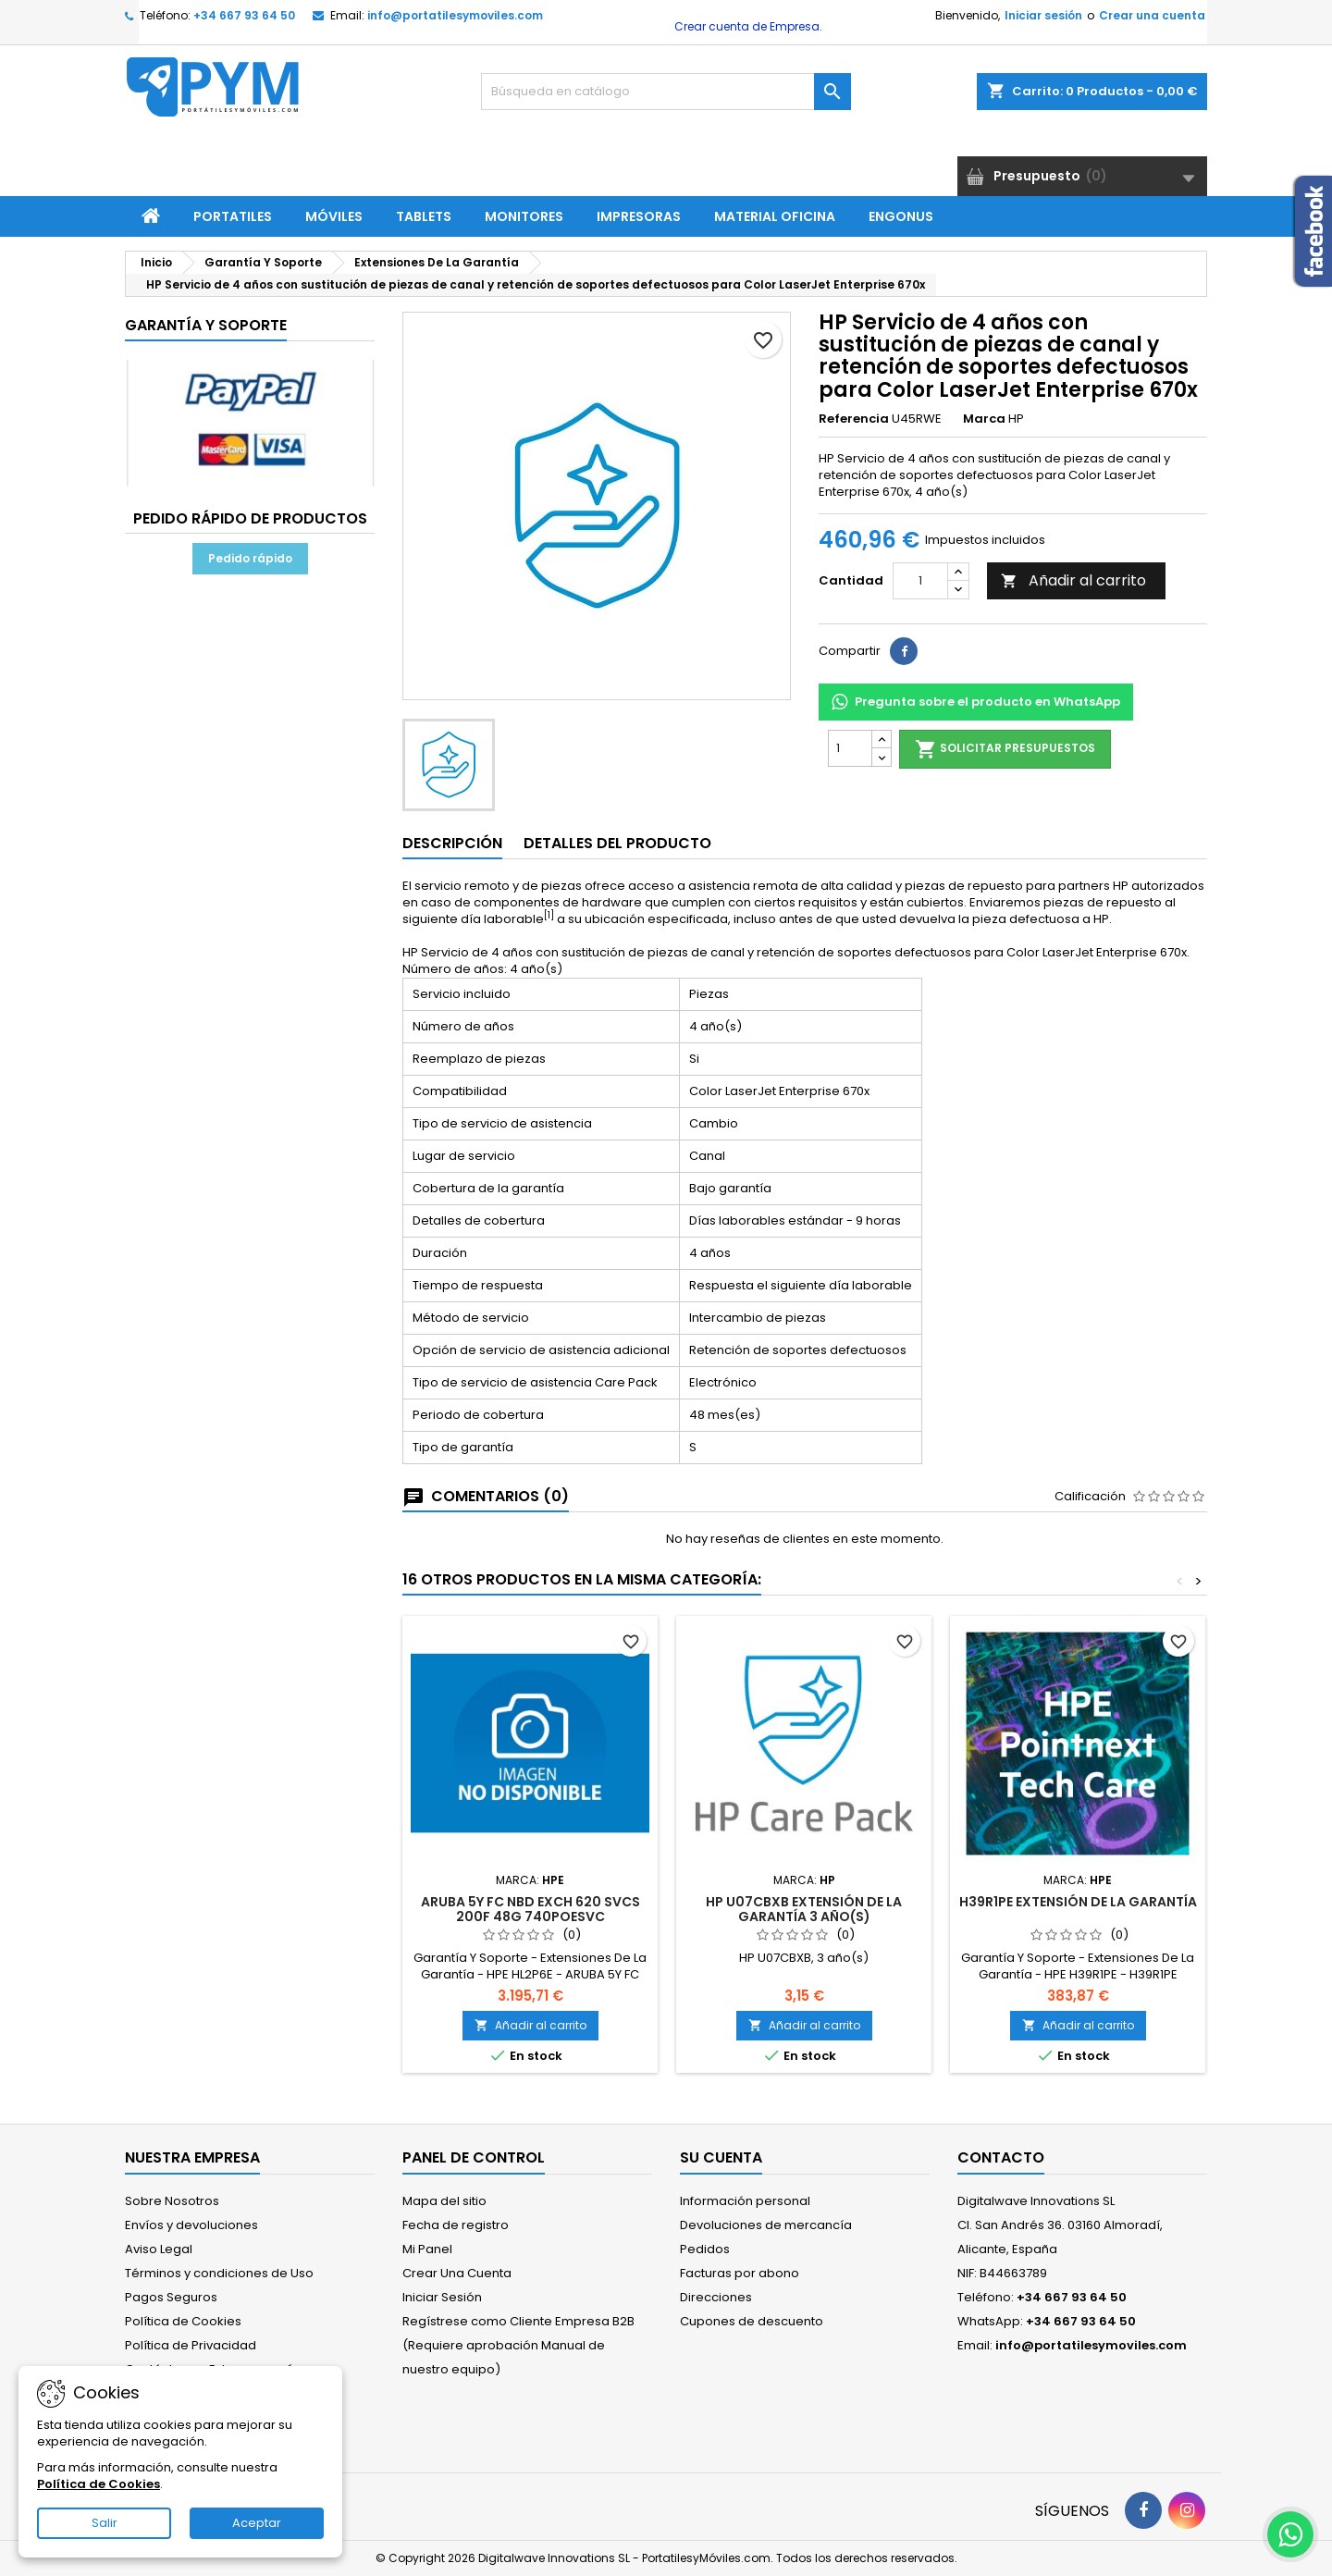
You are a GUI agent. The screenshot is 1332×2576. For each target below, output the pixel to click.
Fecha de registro (455, 2225)
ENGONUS (901, 216)
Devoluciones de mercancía (766, 2225)
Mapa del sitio (444, 2201)
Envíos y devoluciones (191, 2225)
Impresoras (639, 216)
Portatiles (232, 216)
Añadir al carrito (1073, 580)
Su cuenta (721, 2157)
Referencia (854, 419)
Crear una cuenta (1152, 15)
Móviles (334, 216)
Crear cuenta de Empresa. (747, 26)
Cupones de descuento (751, 2321)
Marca (984, 419)
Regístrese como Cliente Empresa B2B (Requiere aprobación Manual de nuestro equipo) (518, 2345)
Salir (104, 2523)
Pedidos (705, 2249)
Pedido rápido (250, 558)
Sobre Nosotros (172, 2201)
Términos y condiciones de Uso (219, 2273)
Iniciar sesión (1043, 15)
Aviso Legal (158, 2249)
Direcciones (716, 2297)
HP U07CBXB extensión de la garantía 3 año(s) (804, 1909)
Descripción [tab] (452, 843)
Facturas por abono (739, 2273)
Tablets (423, 216)
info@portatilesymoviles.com (455, 15)
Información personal (745, 2201)
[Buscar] (666, 91)
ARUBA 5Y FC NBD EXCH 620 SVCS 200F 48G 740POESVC (530, 1909)
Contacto (1000, 2157)
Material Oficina (774, 216)
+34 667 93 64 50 (244, 15)
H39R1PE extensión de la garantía (1078, 1901)
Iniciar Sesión (442, 2297)
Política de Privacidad (190, 2345)
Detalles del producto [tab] (617, 843)
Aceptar (256, 2523)
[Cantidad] (920, 580)
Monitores (524, 216)
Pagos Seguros (171, 2297)
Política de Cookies (183, 2321)
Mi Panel (427, 2249)
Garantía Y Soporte (206, 325)
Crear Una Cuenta (457, 2273)
